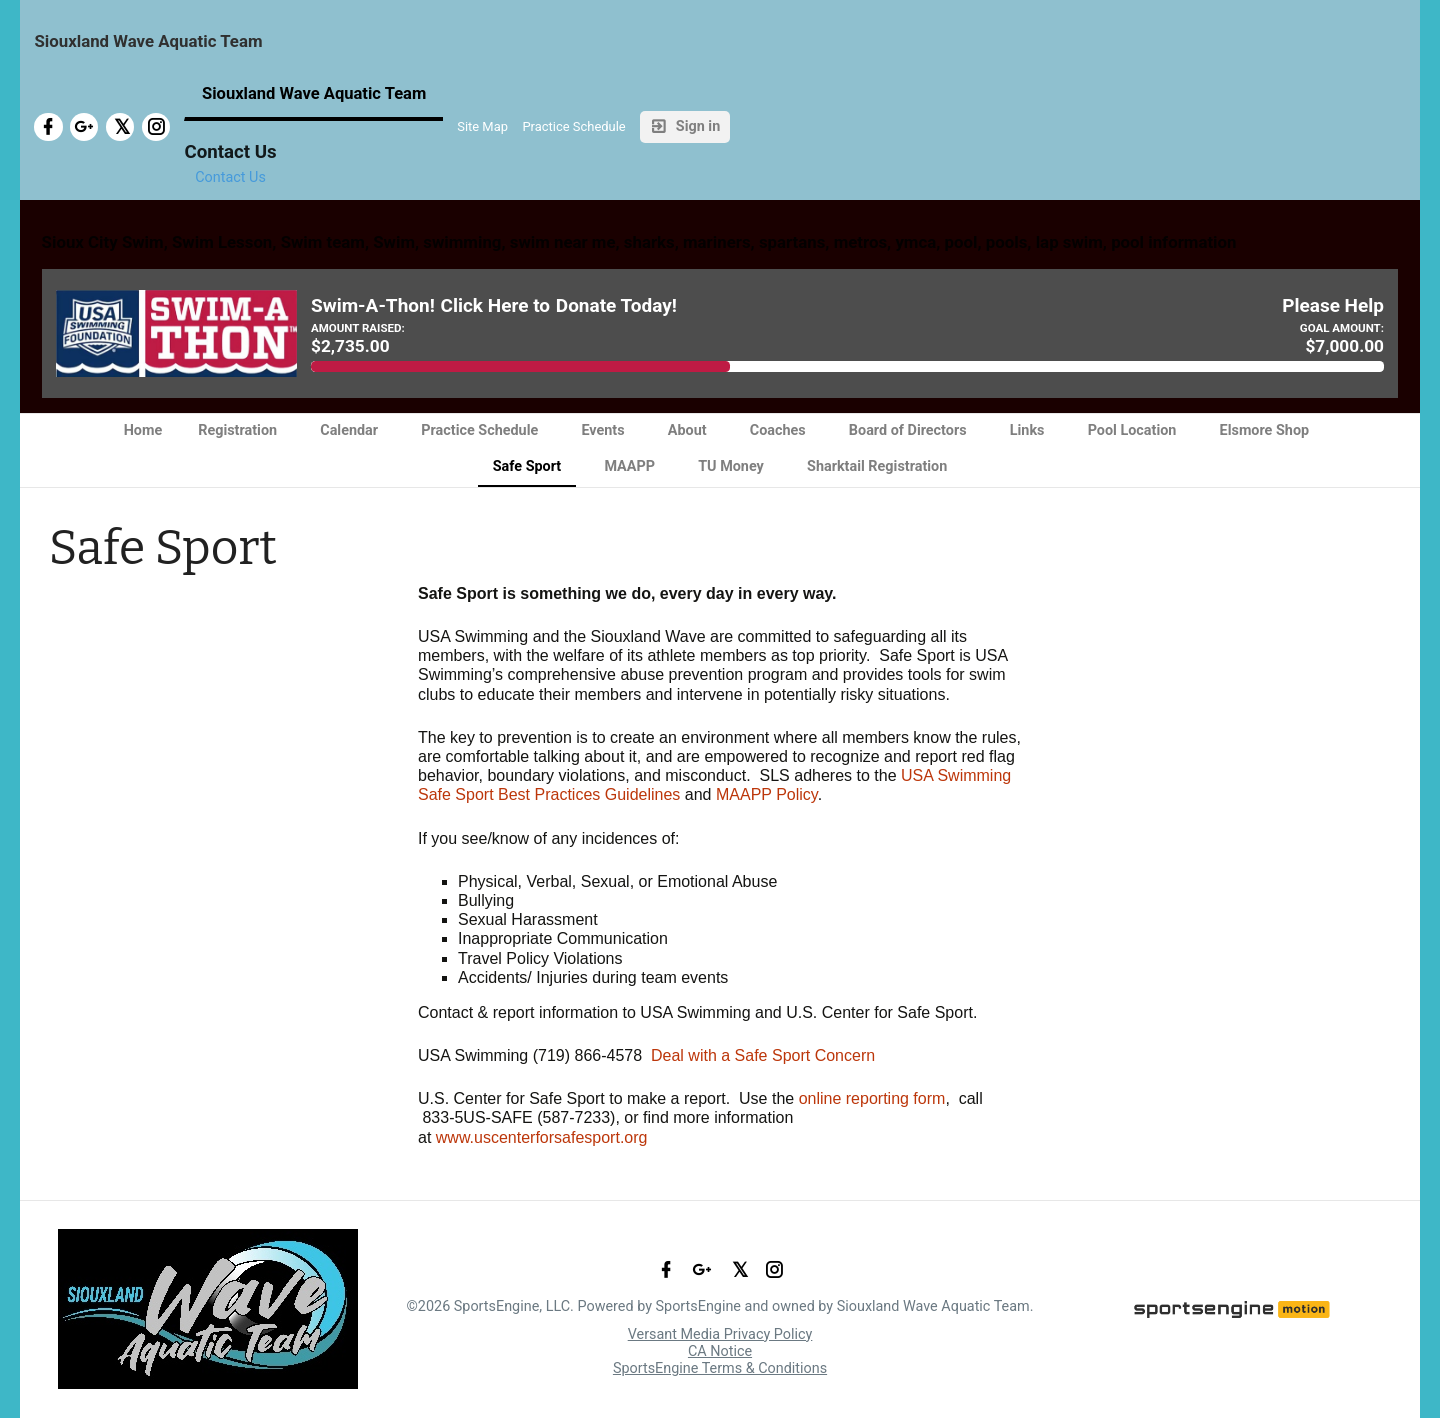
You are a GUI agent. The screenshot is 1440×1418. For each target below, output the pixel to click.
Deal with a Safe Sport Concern (763, 1055)
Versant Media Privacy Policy (720, 1334)
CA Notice (720, 1351)
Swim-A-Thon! (373, 306)
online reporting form (872, 1098)
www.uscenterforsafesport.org (542, 1137)
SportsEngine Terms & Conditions (720, 1368)
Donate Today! (616, 306)
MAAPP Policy (767, 794)
